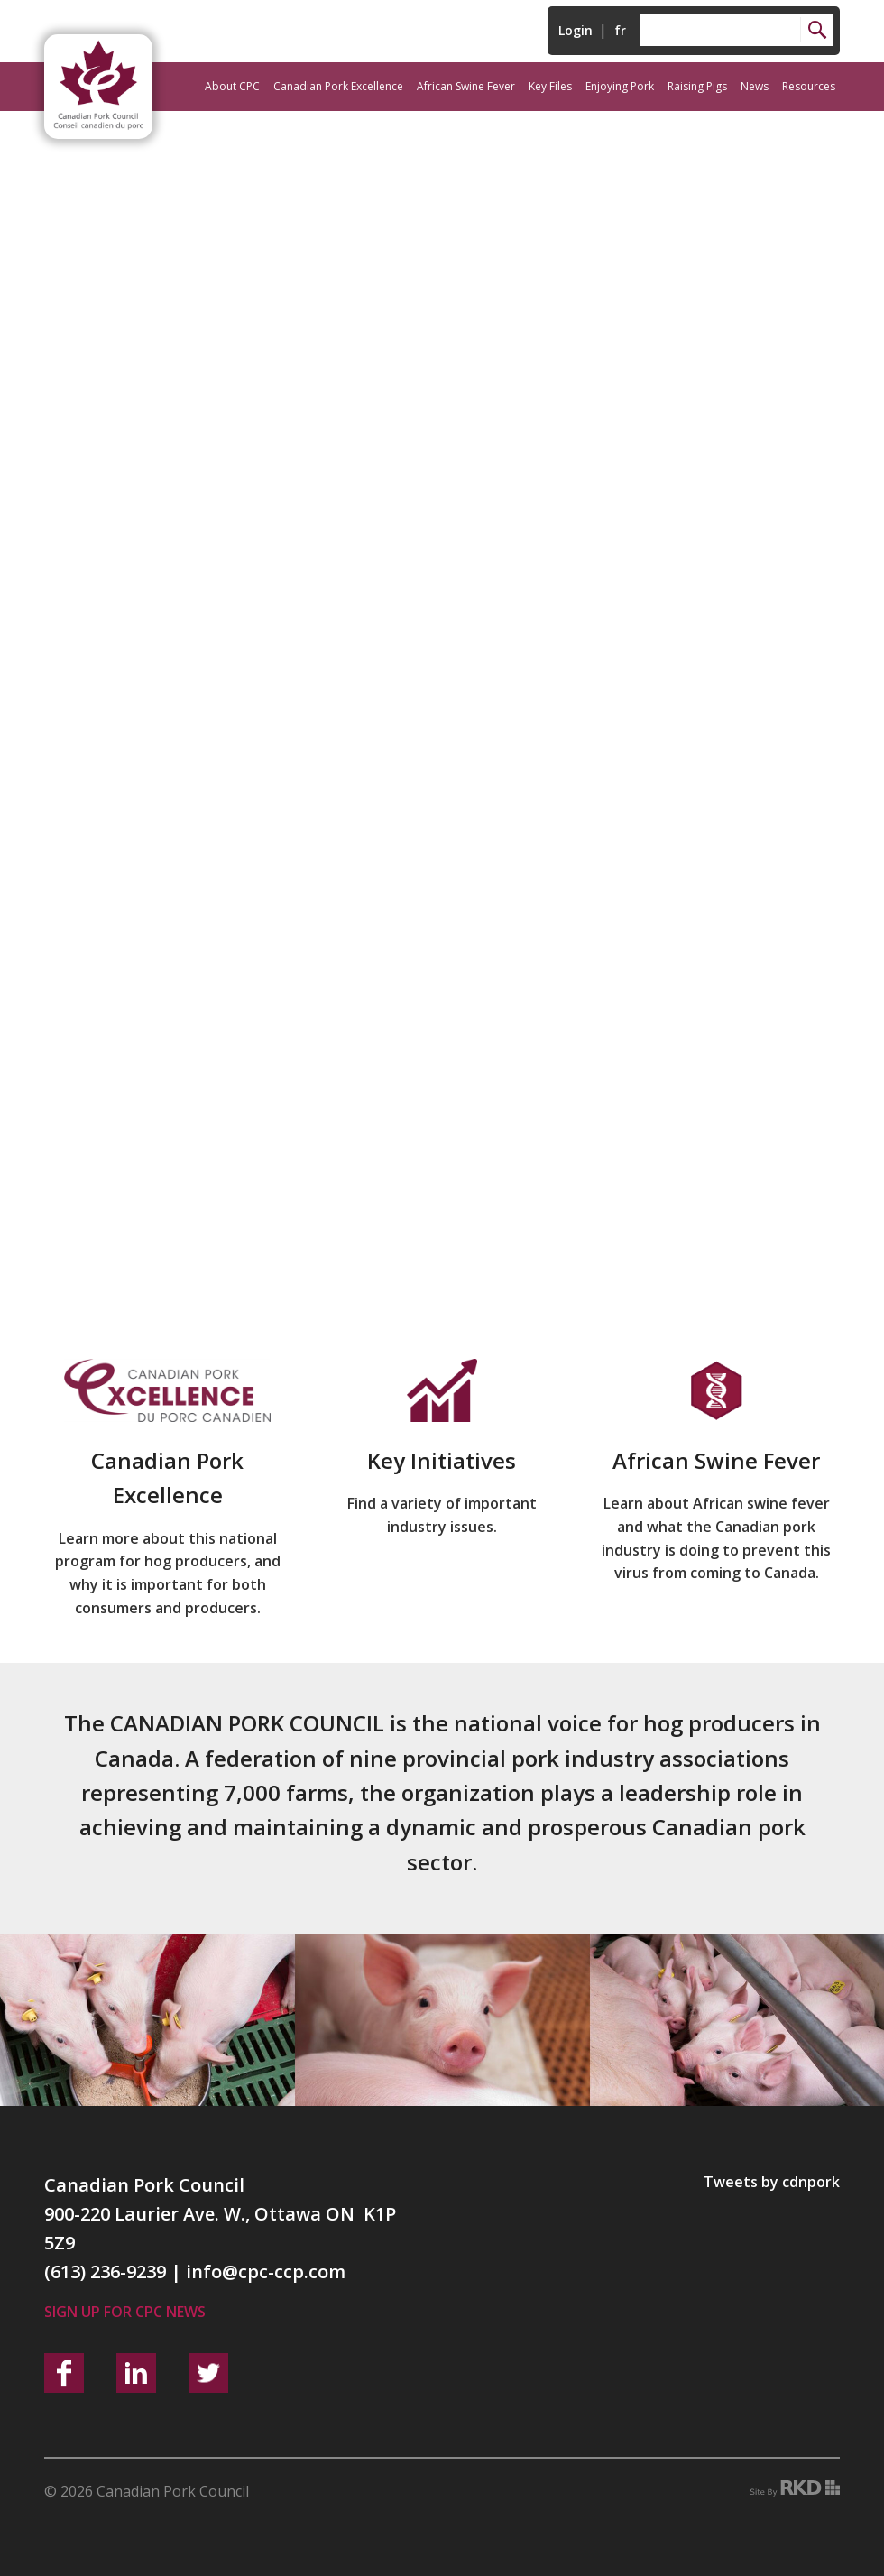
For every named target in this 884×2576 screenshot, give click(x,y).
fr (620, 30)
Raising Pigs (697, 86)
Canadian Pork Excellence (338, 86)
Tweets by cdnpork (772, 2182)
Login (575, 30)
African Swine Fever (466, 86)
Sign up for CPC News (125, 2312)
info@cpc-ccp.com (265, 2271)
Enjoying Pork (619, 86)
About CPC (232, 86)
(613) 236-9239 (105, 2271)
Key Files (550, 86)
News (755, 86)
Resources (808, 86)
